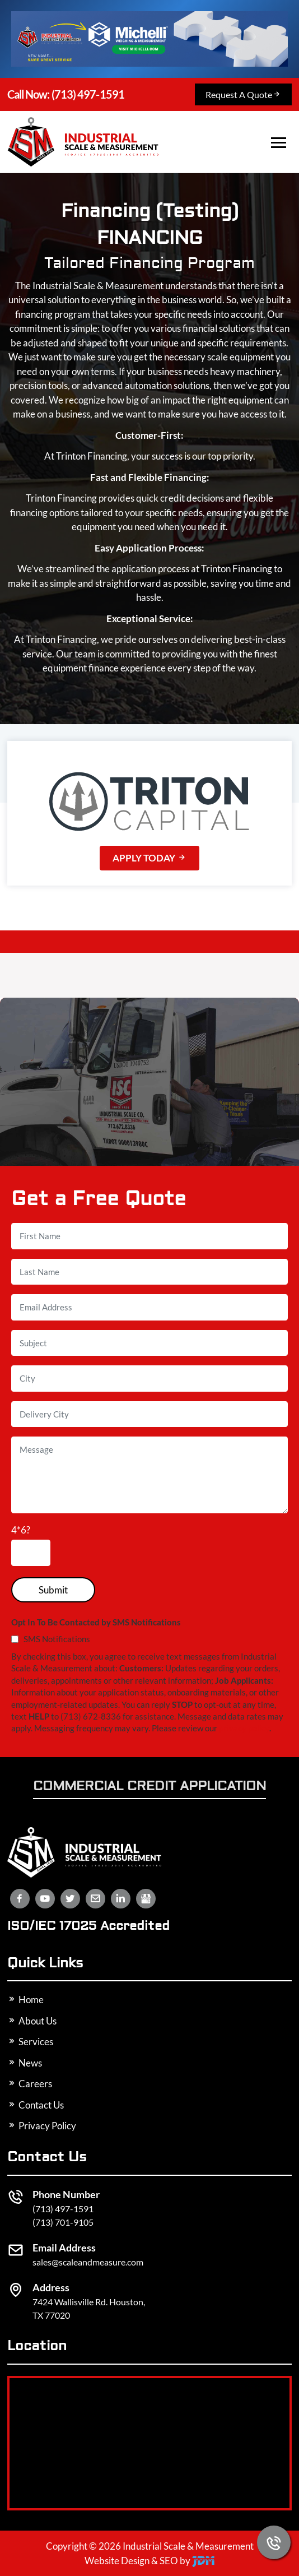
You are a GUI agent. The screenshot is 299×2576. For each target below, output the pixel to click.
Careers (29, 2083)
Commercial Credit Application (149, 1787)
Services (30, 2041)
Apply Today (149, 858)
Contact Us (35, 2105)
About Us (32, 2021)
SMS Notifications (50, 1639)
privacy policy (244, 1728)
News (24, 2063)
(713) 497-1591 (65, 94)
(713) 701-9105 (63, 2222)
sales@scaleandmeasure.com (87, 2262)
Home (25, 1999)
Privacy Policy (41, 2126)
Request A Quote (243, 94)
